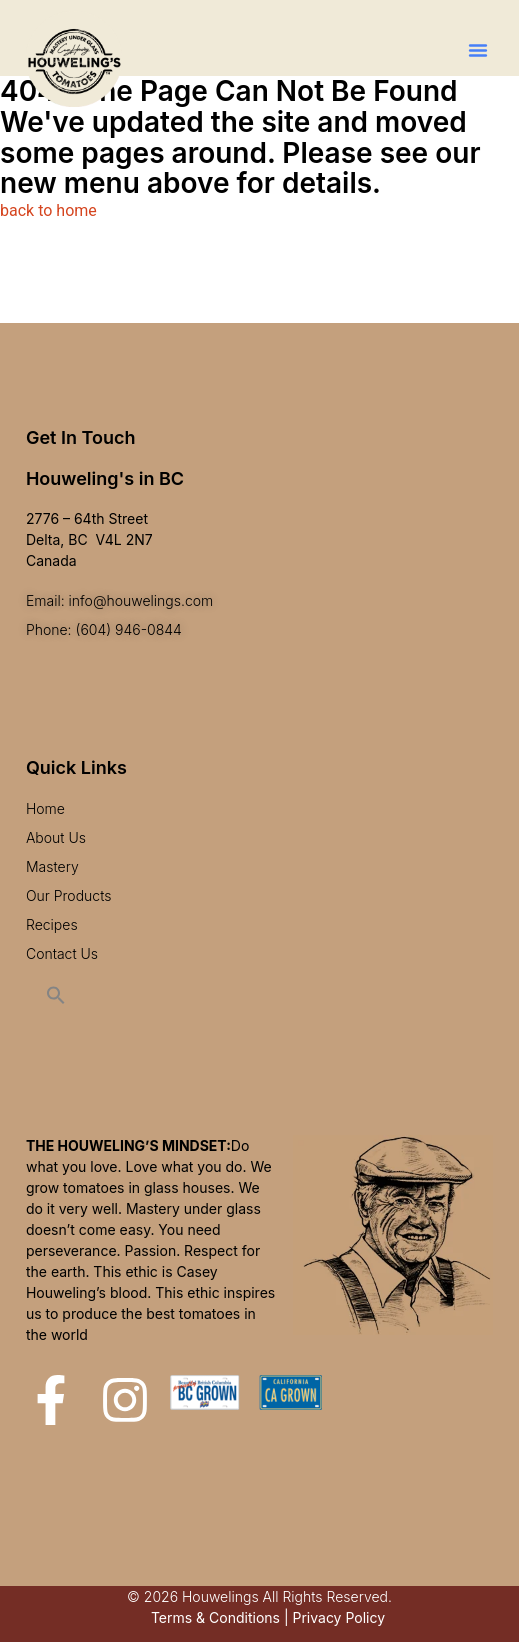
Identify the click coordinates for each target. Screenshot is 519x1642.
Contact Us (62, 953)
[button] (478, 50)
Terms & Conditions (215, 1617)
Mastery (52, 866)
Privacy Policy (338, 1617)
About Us (56, 837)
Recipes (52, 924)
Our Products (69, 895)
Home (45, 808)
